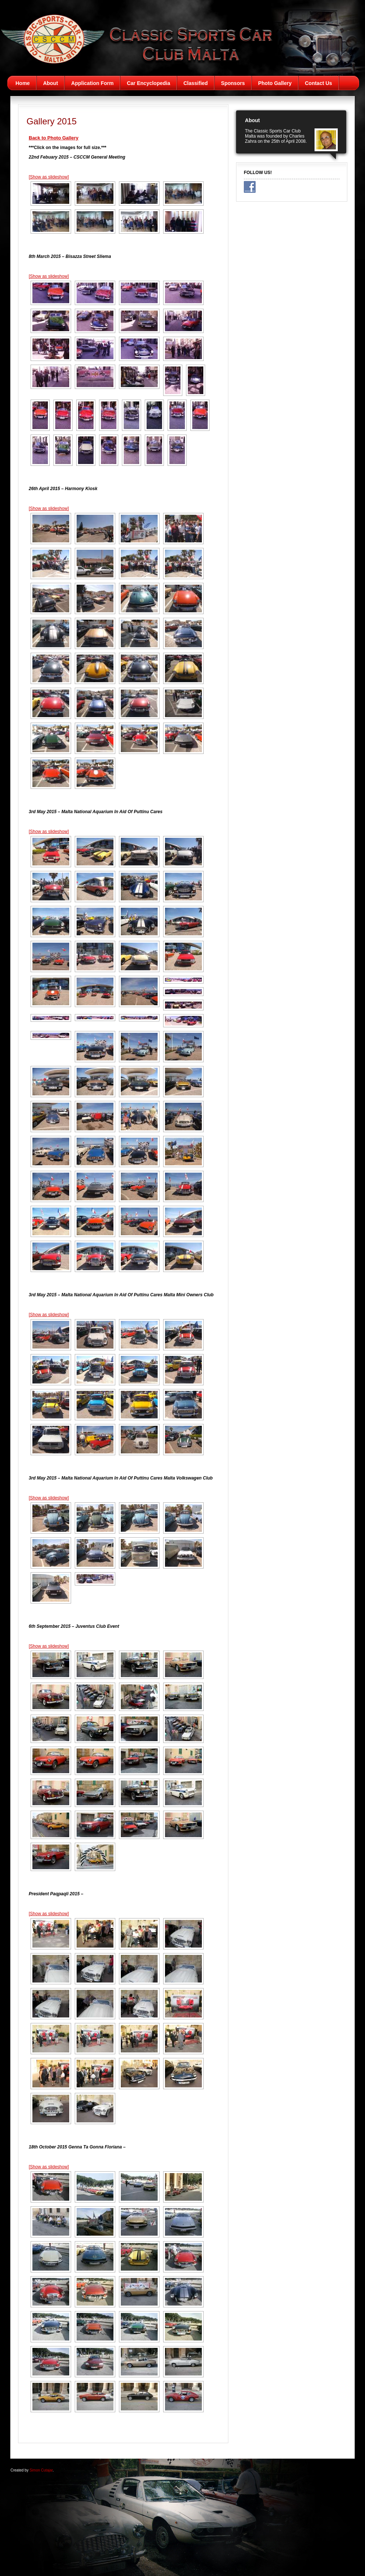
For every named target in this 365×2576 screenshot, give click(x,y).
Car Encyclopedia (148, 83)
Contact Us (318, 83)
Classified (195, 83)
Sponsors (233, 83)
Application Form (92, 83)
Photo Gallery (275, 83)
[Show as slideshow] (49, 177)
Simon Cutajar (41, 2470)
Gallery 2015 (52, 121)
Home (22, 83)
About (50, 83)
